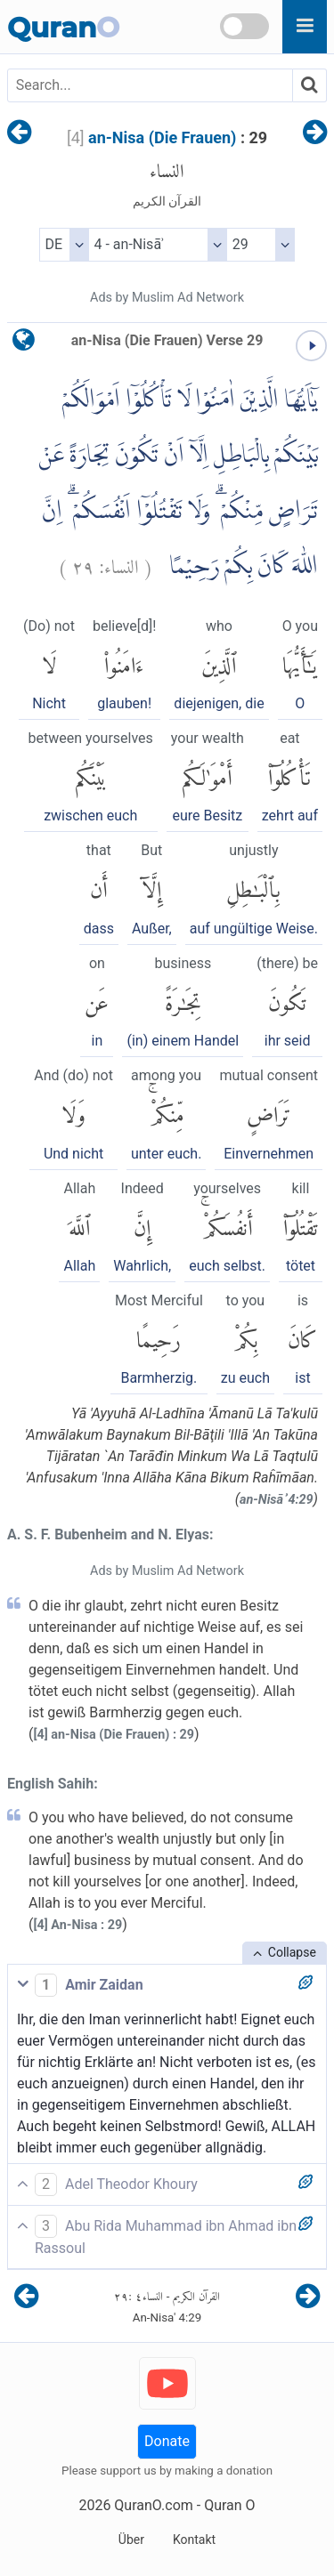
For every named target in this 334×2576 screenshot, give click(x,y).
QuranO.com (153, 2505)
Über (131, 2539)
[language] (23, 344)
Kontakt (194, 2539)
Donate (167, 2441)
